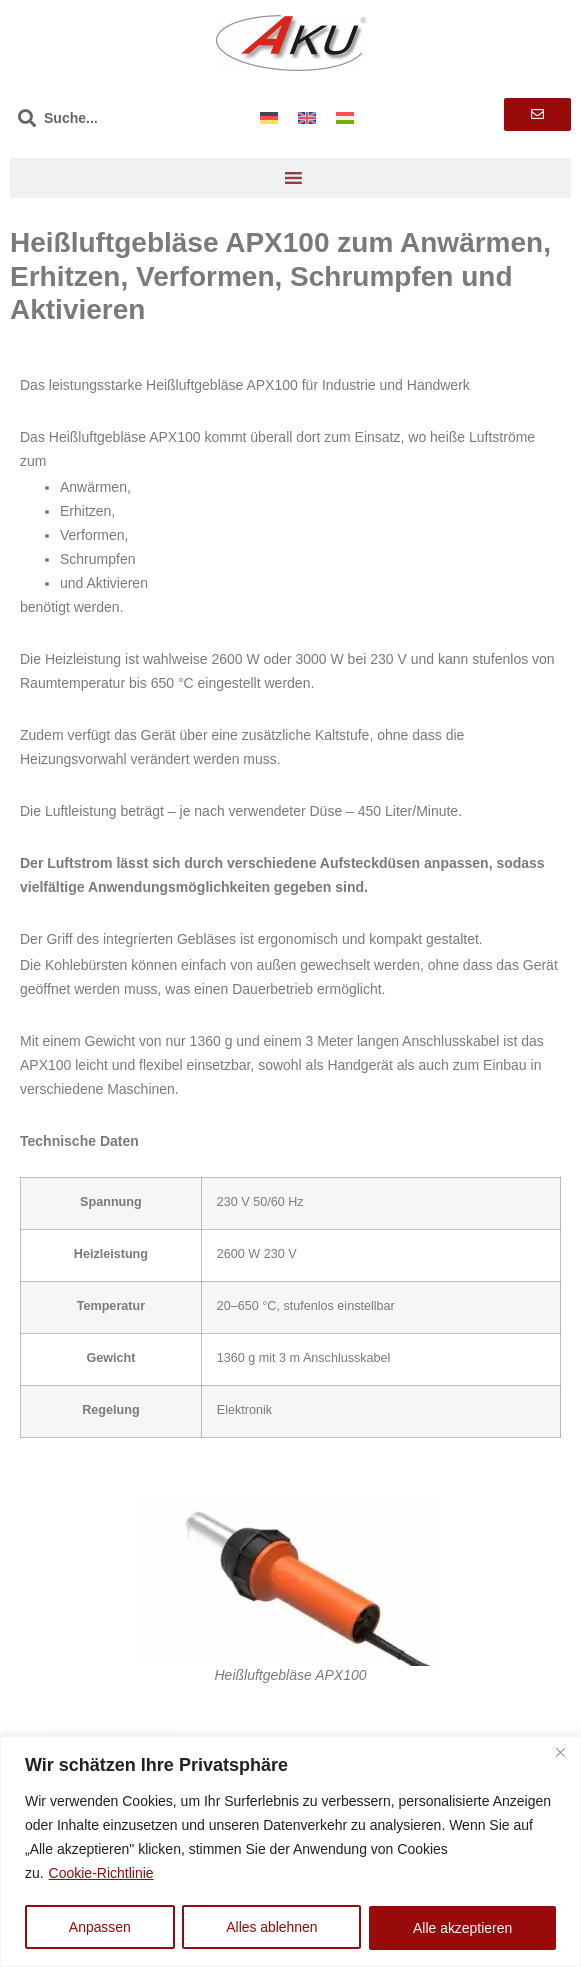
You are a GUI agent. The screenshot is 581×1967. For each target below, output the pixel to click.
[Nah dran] (560, 1753)
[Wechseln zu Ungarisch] (345, 117)
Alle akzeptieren (463, 1928)
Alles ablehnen (272, 1928)
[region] (290, 1851)
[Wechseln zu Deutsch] (269, 117)
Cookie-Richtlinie (101, 1874)
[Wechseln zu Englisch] (307, 117)
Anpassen (100, 1928)
